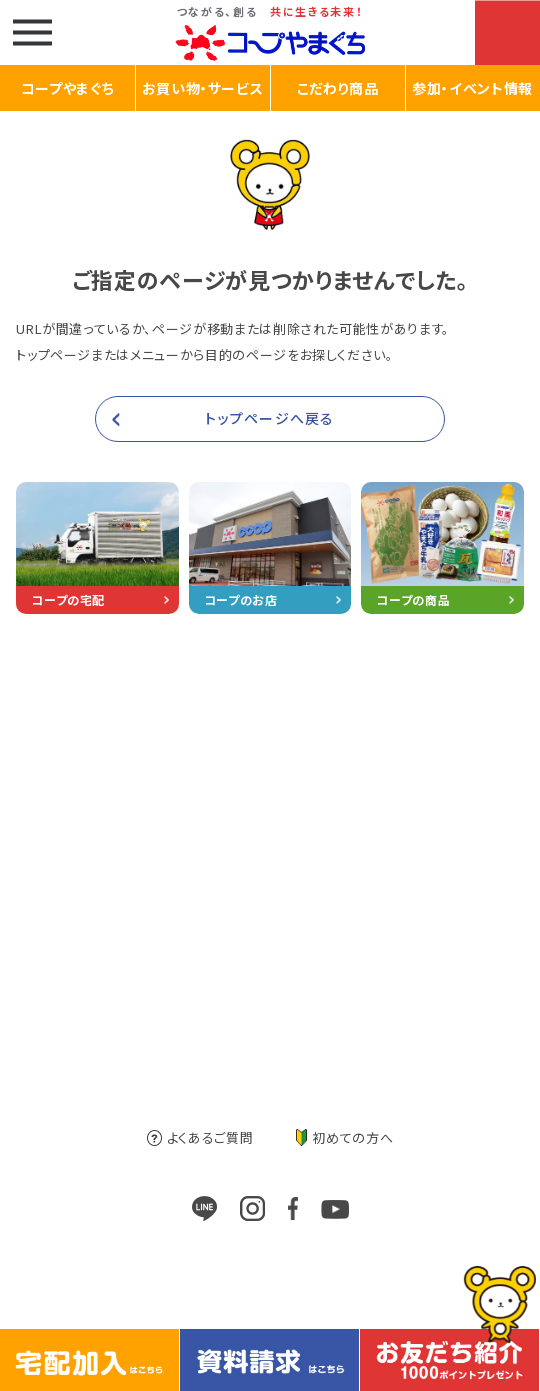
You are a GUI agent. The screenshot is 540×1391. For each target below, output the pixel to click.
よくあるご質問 (200, 1137)
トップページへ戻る (269, 418)
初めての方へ (344, 1137)
